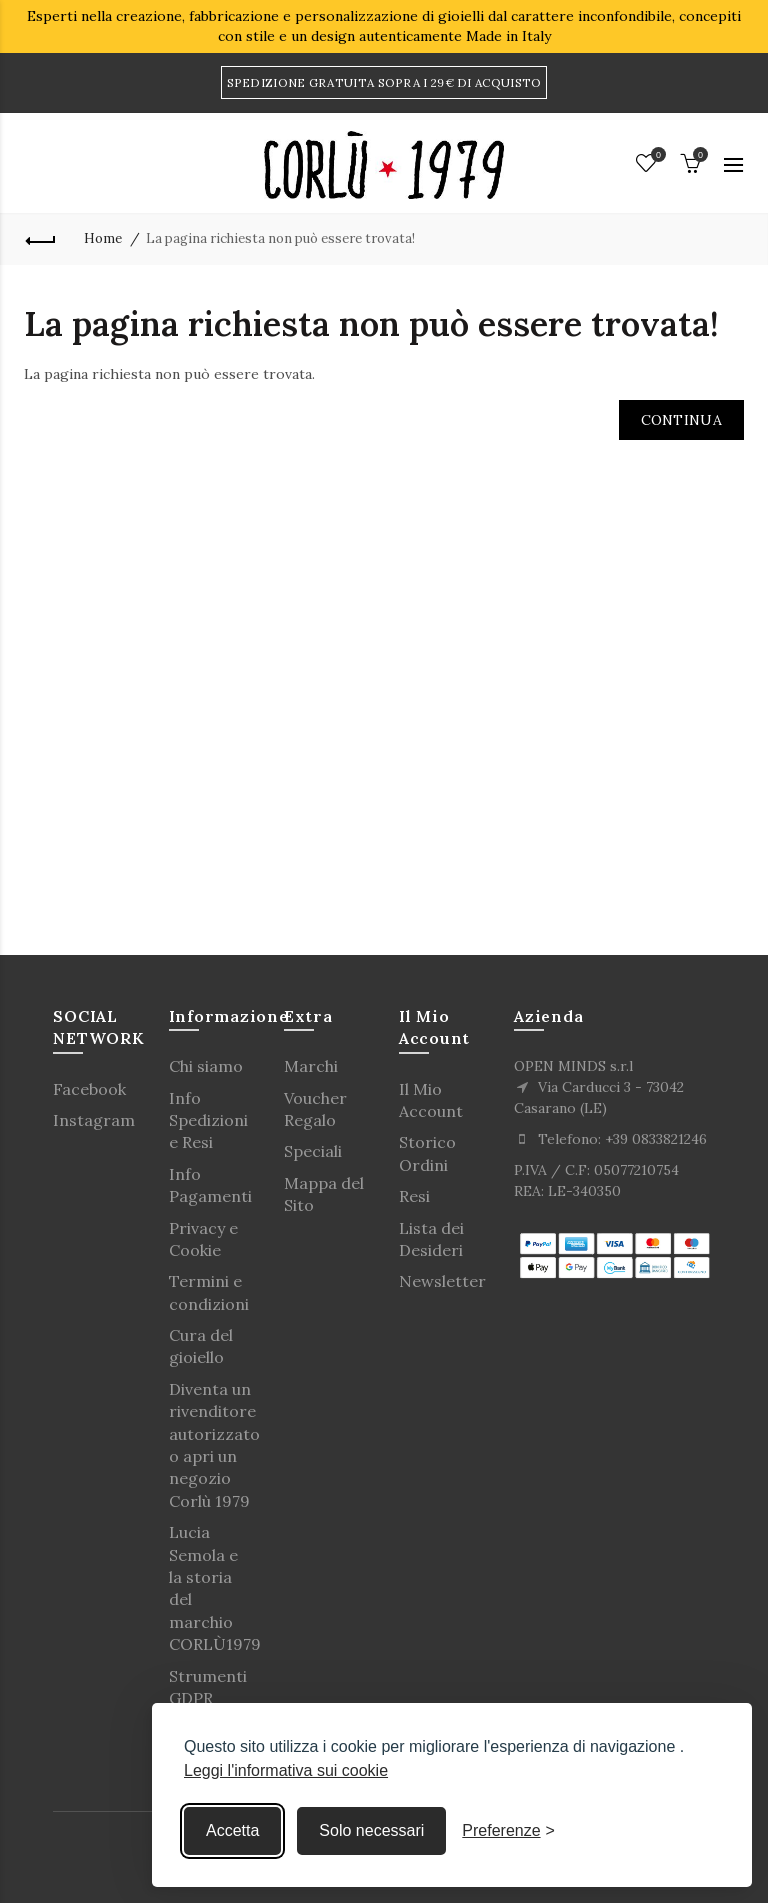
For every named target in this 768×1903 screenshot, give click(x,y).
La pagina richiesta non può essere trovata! (280, 238)
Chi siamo (206, 1066)
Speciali (313, 1151)
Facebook (89, 1089)
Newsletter (442, 1281)
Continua (681, 420)
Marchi (311, 1066)
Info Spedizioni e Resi (208, 1120)
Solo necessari (371, 1830)
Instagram (94, 1120)
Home (103, 238)
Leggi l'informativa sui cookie (286, 1770)
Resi (414, 1196)
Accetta (232, 1830)
